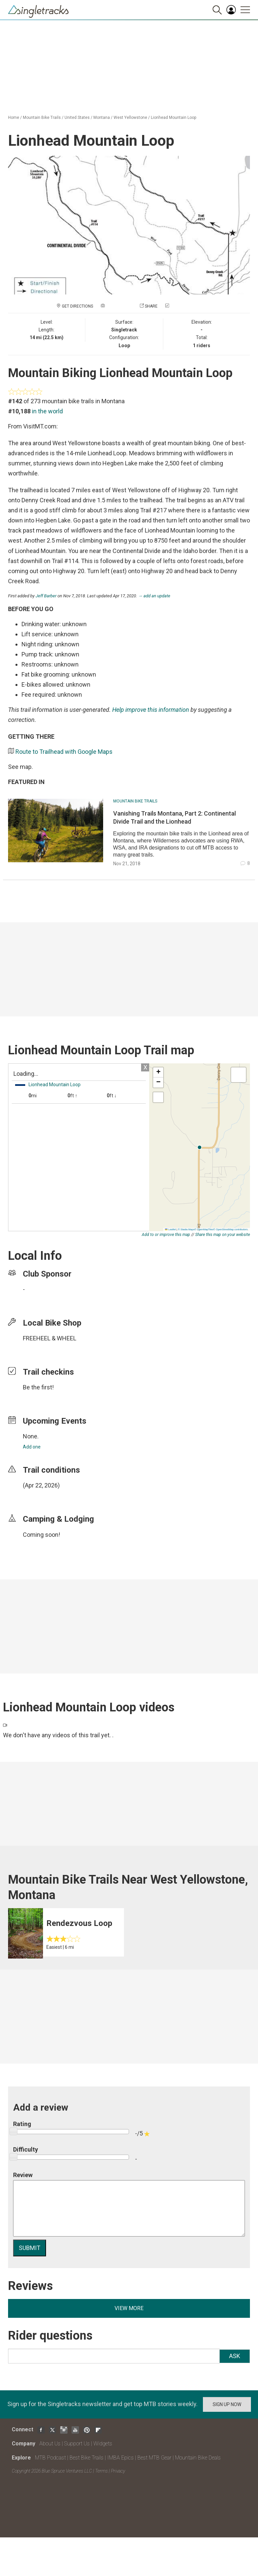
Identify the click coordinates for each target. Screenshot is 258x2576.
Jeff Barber (46, 595)
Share (151, 306)
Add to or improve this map (166, 1234)
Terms (101, 2471)
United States (77, 117)
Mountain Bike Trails (42, 117)
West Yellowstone (130, 117)
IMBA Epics (120, 2457)
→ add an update (154, 595)
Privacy (118, 2471)
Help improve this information (150, 709)
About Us (49, 2443)
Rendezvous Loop (79, 1923)
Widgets (102, 2443)
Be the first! (38, 1387)
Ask (234, 2355)
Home (13, 117)
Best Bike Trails (86, 2457)
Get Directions (77, 306)
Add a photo (119, 306)
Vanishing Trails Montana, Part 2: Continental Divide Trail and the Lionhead (174, 817)
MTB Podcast (50, 2457)
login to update (38, 1496)
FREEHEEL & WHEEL (49, 1338)
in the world (47, 411)
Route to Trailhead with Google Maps (64, 751)
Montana (101, 117)
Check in (179, 306)
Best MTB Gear (154, 2457)
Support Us (77, 2443)
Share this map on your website (222, 1234)
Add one (32, 1447)
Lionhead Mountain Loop (173, 117)
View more (129, 2308)
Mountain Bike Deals (198, 2457)
